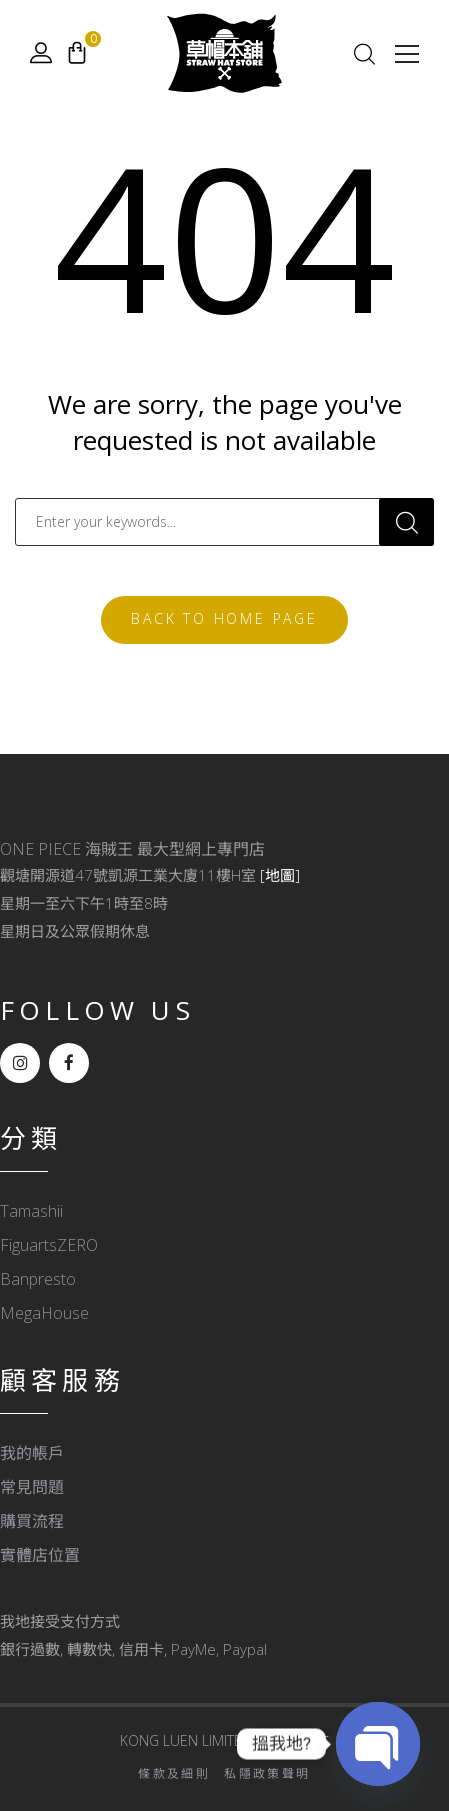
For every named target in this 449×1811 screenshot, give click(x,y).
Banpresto (38, 1279)
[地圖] (280, 875)
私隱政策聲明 (267, 1773)
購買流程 (32, 1521)
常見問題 (32, 1487)
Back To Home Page (224, 618)
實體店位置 (40, 1555)
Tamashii (31, 1211)
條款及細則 (174, 1773)
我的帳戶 (32, 1453)
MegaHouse (44, 1313)
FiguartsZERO (49, 1245)
